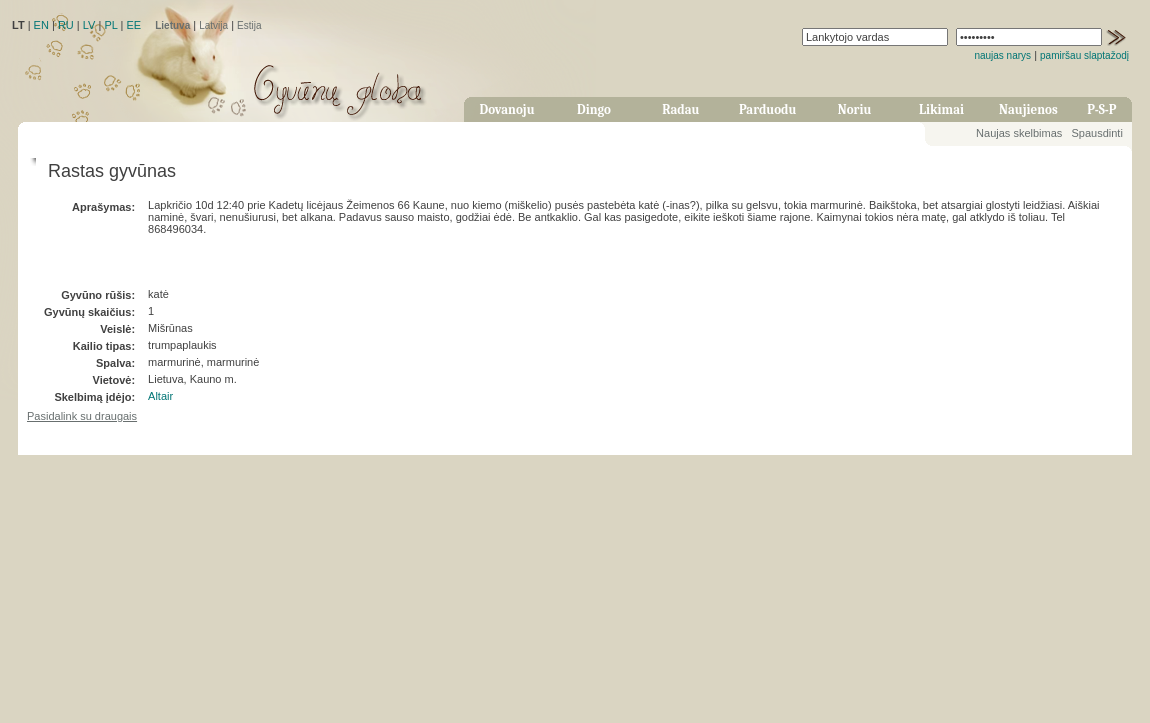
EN (41, 25)
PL (110, 25)
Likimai (941, 109)
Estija (249, 25)
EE (133, 25)
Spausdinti (1096, 133)
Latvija (213, 25)
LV (89, 25)
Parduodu (767, 109)
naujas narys (1002, 55)
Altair (160, 396)
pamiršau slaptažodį (1084, 55)
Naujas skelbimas (1019, 133)
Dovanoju (507, 109)
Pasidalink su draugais (82, 416)
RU (66, 25)
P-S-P (1101, 109)
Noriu (855, 109)
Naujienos (1028, 109)
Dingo (594, 109)
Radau (680, 109)
